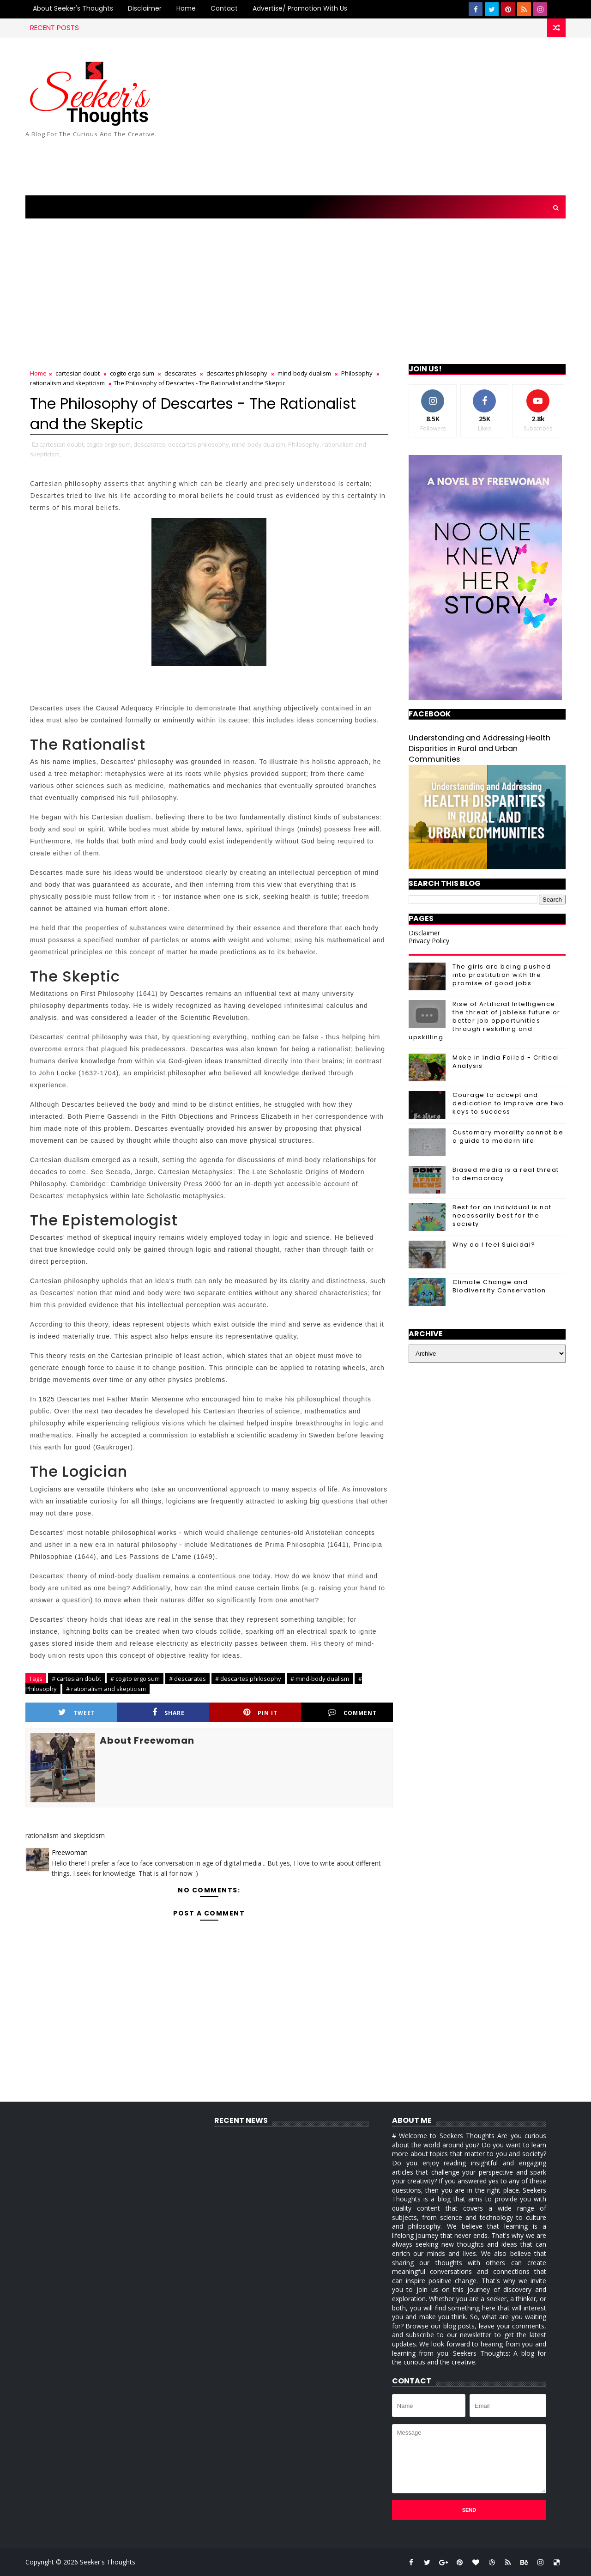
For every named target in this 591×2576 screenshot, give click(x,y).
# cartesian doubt (76, 1678)
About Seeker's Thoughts (73, 8)
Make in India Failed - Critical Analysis (506, 1061)
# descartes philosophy (248, 1678)
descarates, (150, 444)
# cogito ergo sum (135, 1678)
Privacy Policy (429, 940)
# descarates (187, 1678)
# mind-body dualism (319, 1678)
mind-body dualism (304, 373)
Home (186, 8)
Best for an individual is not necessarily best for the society (502, 1215)
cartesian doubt (77, 373)
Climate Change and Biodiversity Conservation (499, 1286)
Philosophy (357, 373)
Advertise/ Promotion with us (300, 8)
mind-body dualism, (259, 444)
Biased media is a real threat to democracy (505, 1173)
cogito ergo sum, (109, 444)
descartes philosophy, (199, 444)
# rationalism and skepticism (106, 1689)
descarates (180, 373)
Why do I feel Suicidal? (494, 1244)
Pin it (260, 1712)
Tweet (76, 1712)
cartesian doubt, (62, 444)
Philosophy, (304, 444)
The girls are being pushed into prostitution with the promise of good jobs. (501, 975)
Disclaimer (145, 8)
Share (168, 1712)
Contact (224, 8)
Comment (352, 1712)
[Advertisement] (397, 117)
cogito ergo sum (132, 373)
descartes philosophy (236, 373)
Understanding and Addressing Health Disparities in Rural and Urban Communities (479, 748)
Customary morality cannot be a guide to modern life (507, 1136)
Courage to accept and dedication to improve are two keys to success (508, 1103)
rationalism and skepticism (67, 383)
